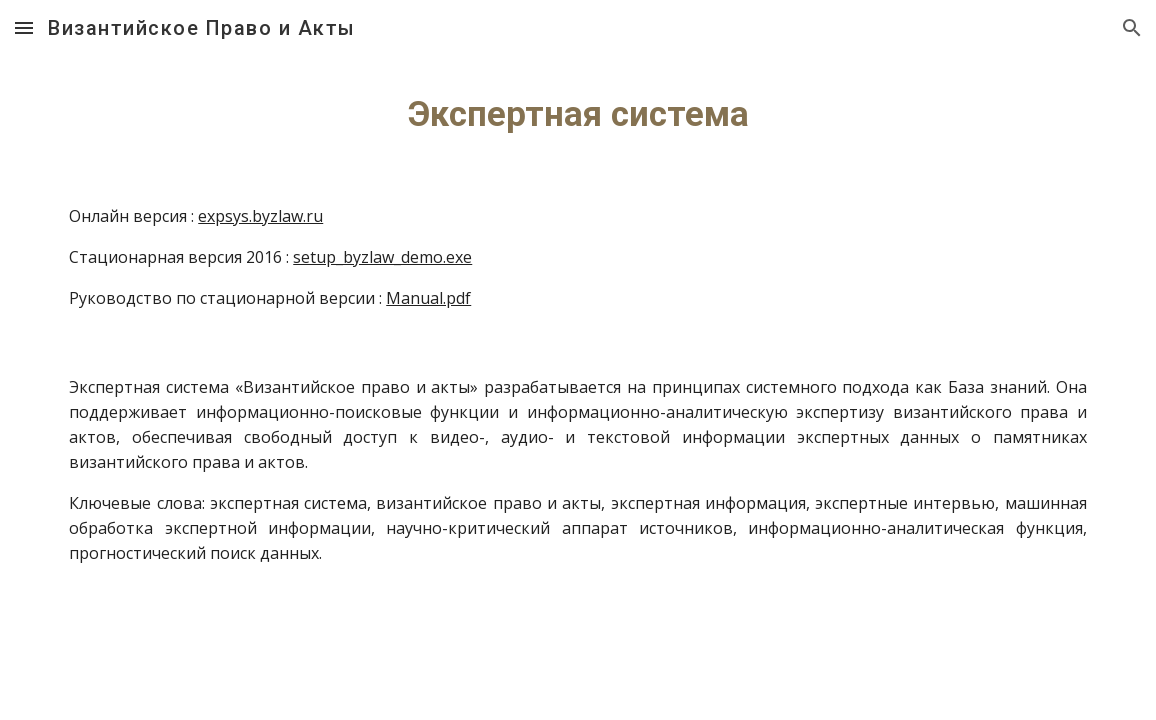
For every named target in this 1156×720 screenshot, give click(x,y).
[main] (578, 114)
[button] (24, 27)
